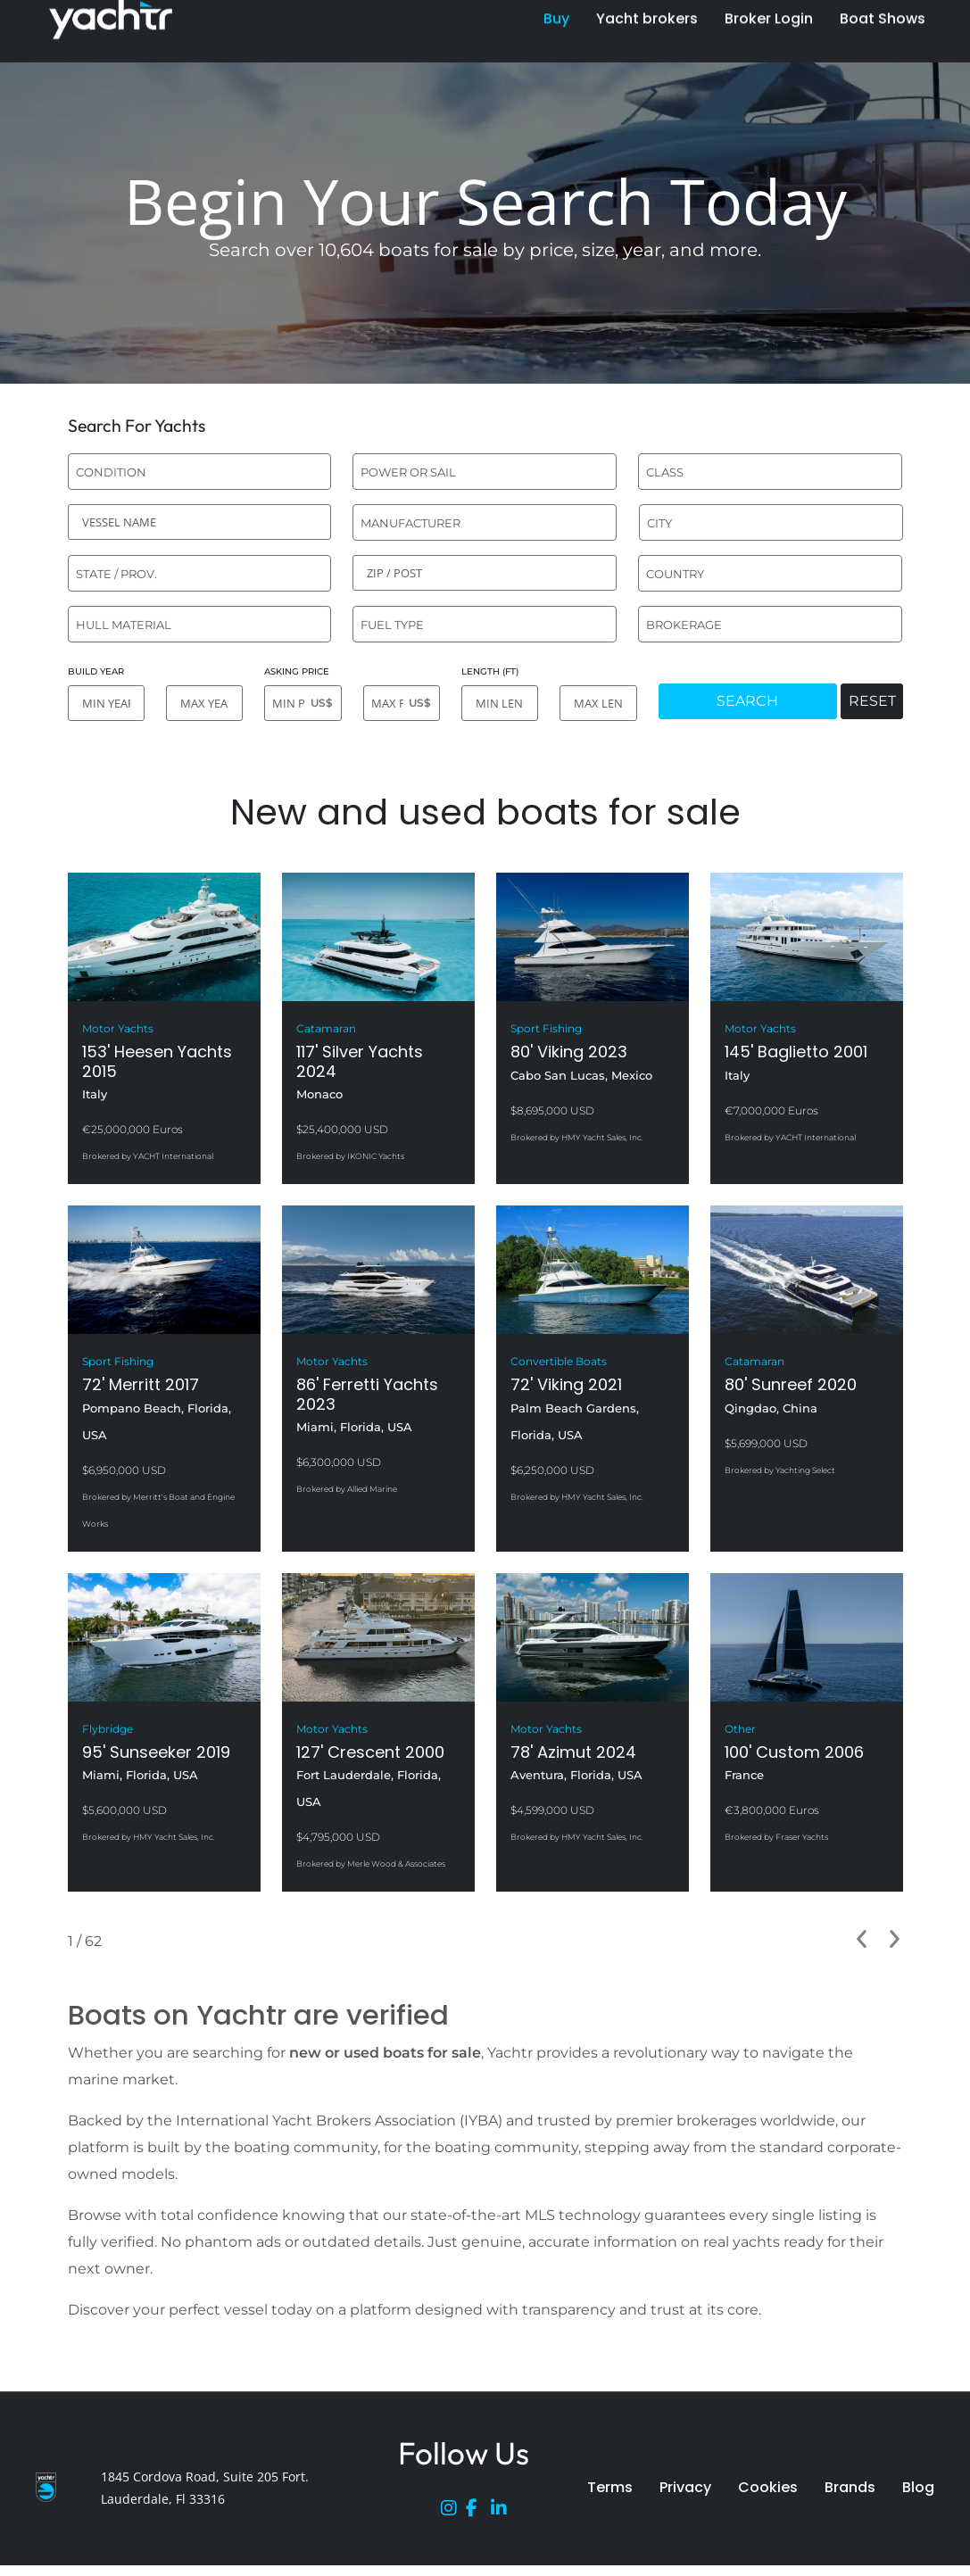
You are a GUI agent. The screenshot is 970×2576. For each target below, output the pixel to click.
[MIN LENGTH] (499, 703)
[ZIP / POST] (484, 573)
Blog (918, 2487)
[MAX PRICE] (401, 703)
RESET (872, 700)
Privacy (685, 2487)
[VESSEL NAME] (200, 522)
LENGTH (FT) (489, 671)
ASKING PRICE (296, 671)
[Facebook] (478, 2511)
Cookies (768, 2487)
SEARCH (747, 700)
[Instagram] (453, 2511)
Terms (610, 2487)
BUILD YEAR (96, 671)
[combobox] (200, 471)
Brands (850, 2487)
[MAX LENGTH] (598, 703)
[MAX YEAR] (204, 703)
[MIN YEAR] (106, 703)
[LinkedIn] (503, 2511)
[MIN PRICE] (302, 703)
